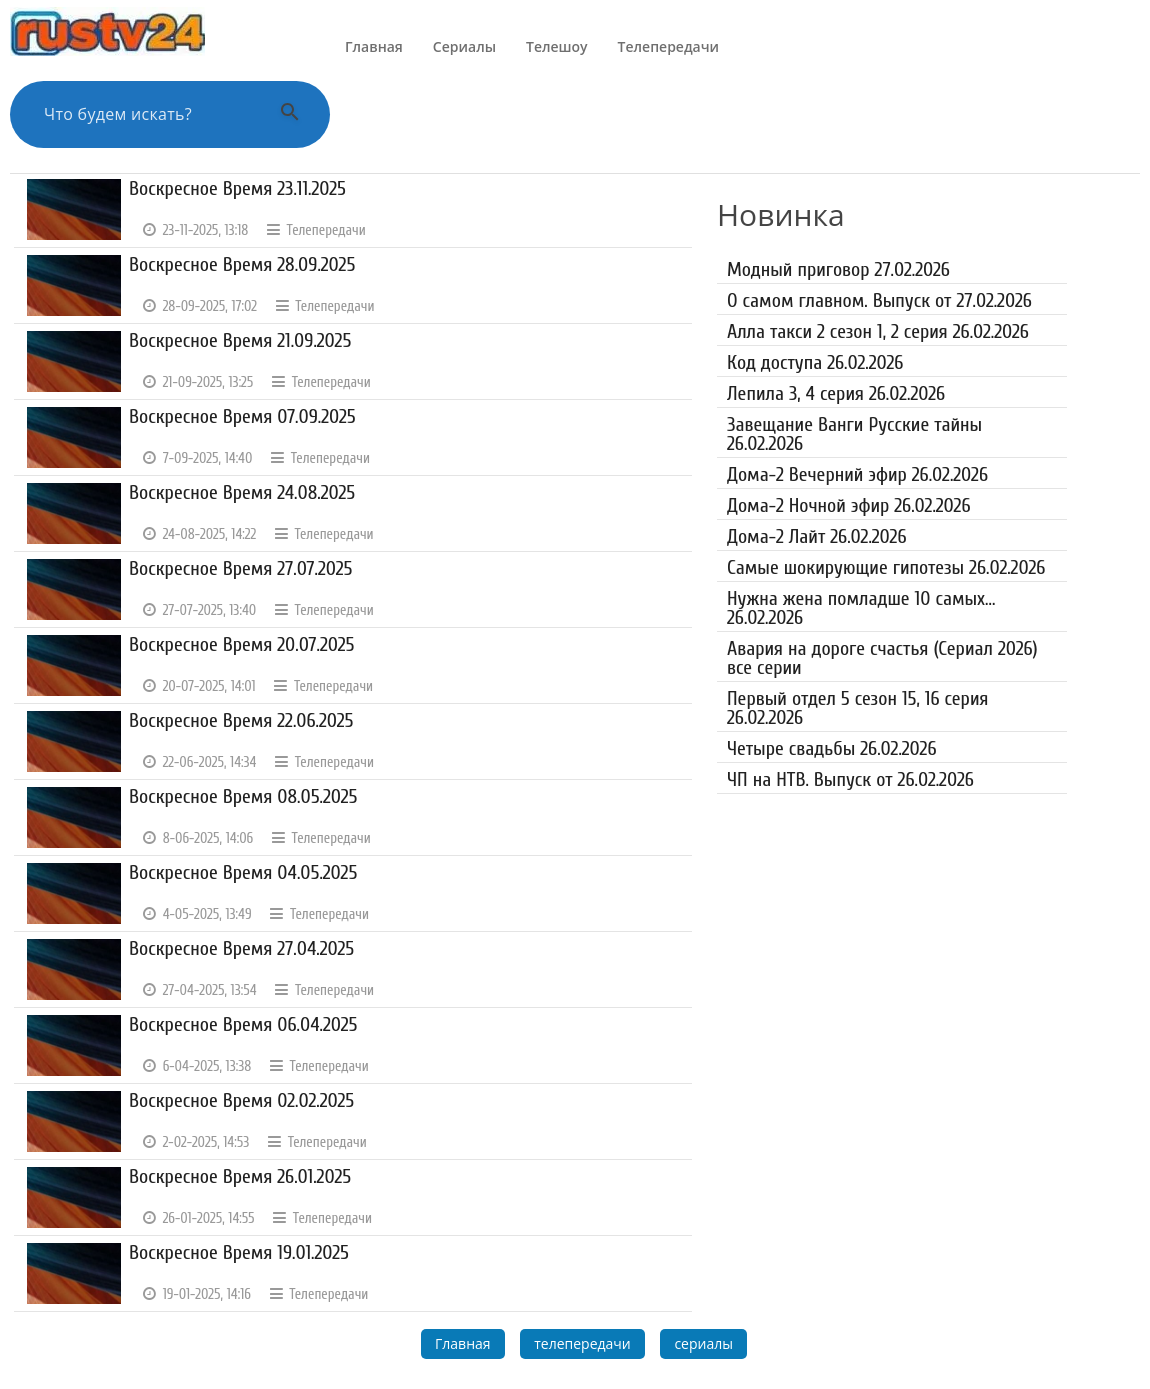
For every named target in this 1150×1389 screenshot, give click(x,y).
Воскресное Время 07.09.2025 (242, 416)
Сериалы (464, 46)
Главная (374, 46)
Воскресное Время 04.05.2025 (243, 872)
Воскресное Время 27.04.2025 (241, 948)
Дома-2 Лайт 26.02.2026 (817, 536)
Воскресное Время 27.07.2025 (240, 568)
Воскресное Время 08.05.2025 (243, 796)
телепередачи (582, 1343)
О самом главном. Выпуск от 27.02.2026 (879, 300)
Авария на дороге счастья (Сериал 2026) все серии (882, 658)
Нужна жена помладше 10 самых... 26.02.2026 (861, 608)
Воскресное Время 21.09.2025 (240, 340)
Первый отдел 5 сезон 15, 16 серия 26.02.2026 (857, 708)
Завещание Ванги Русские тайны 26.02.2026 (854, 434)
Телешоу (557, 46)
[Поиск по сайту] (145, 114)
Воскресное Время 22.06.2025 (241, 720)
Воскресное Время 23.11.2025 (237, 188)
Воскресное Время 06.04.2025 (243, 1024)
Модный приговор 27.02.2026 (838, 269)
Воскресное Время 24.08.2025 (242, 492)
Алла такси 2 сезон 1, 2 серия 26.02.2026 (878, 331)
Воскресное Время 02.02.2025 (241, 1100)
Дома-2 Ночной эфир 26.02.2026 (849, 505)
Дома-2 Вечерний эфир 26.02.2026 (857, 474)
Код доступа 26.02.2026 (815, 362)
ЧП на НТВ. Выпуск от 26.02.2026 (850, 779)
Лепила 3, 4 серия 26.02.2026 (836, 393)
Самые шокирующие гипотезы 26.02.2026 (886, 567)
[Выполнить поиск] (290, 114)
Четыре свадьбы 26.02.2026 (832, 748)
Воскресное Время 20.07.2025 (241, 644)
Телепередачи (668, 46)
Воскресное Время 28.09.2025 (242, 264)
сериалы (703, 1343)
